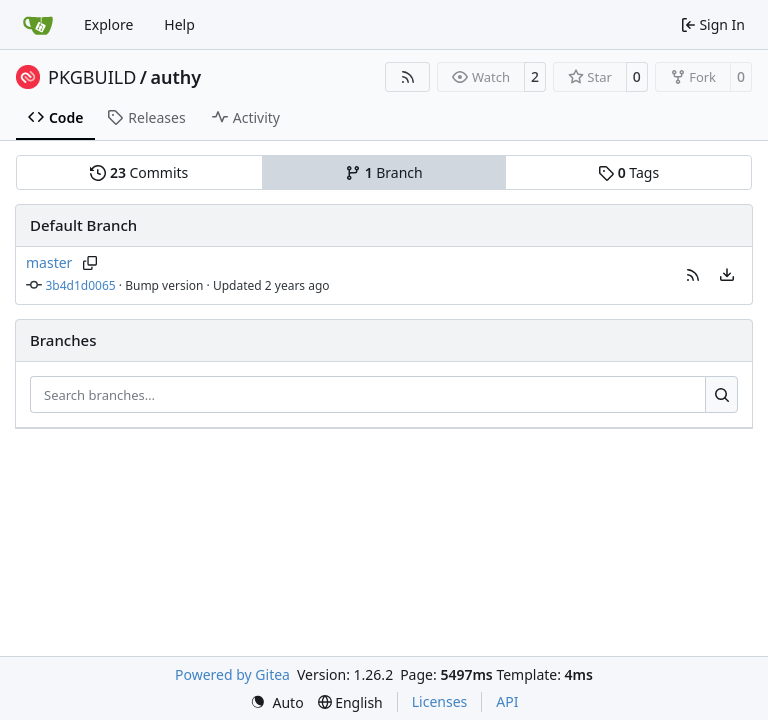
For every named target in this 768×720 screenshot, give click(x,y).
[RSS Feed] (408, 77)
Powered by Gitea (232, 674)
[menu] (727, 275)
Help (179, 24)
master (49, 262)
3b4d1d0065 (81, 285)
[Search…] (721, 395)
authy (176, 77)
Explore (108, 24)
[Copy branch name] (89, 263)
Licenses (440, 701)
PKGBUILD (92, 77)
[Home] (38, 25)
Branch (384, 172)
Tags (628, 172)
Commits (139, 172)
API (507, 701)
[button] (693, 275)
